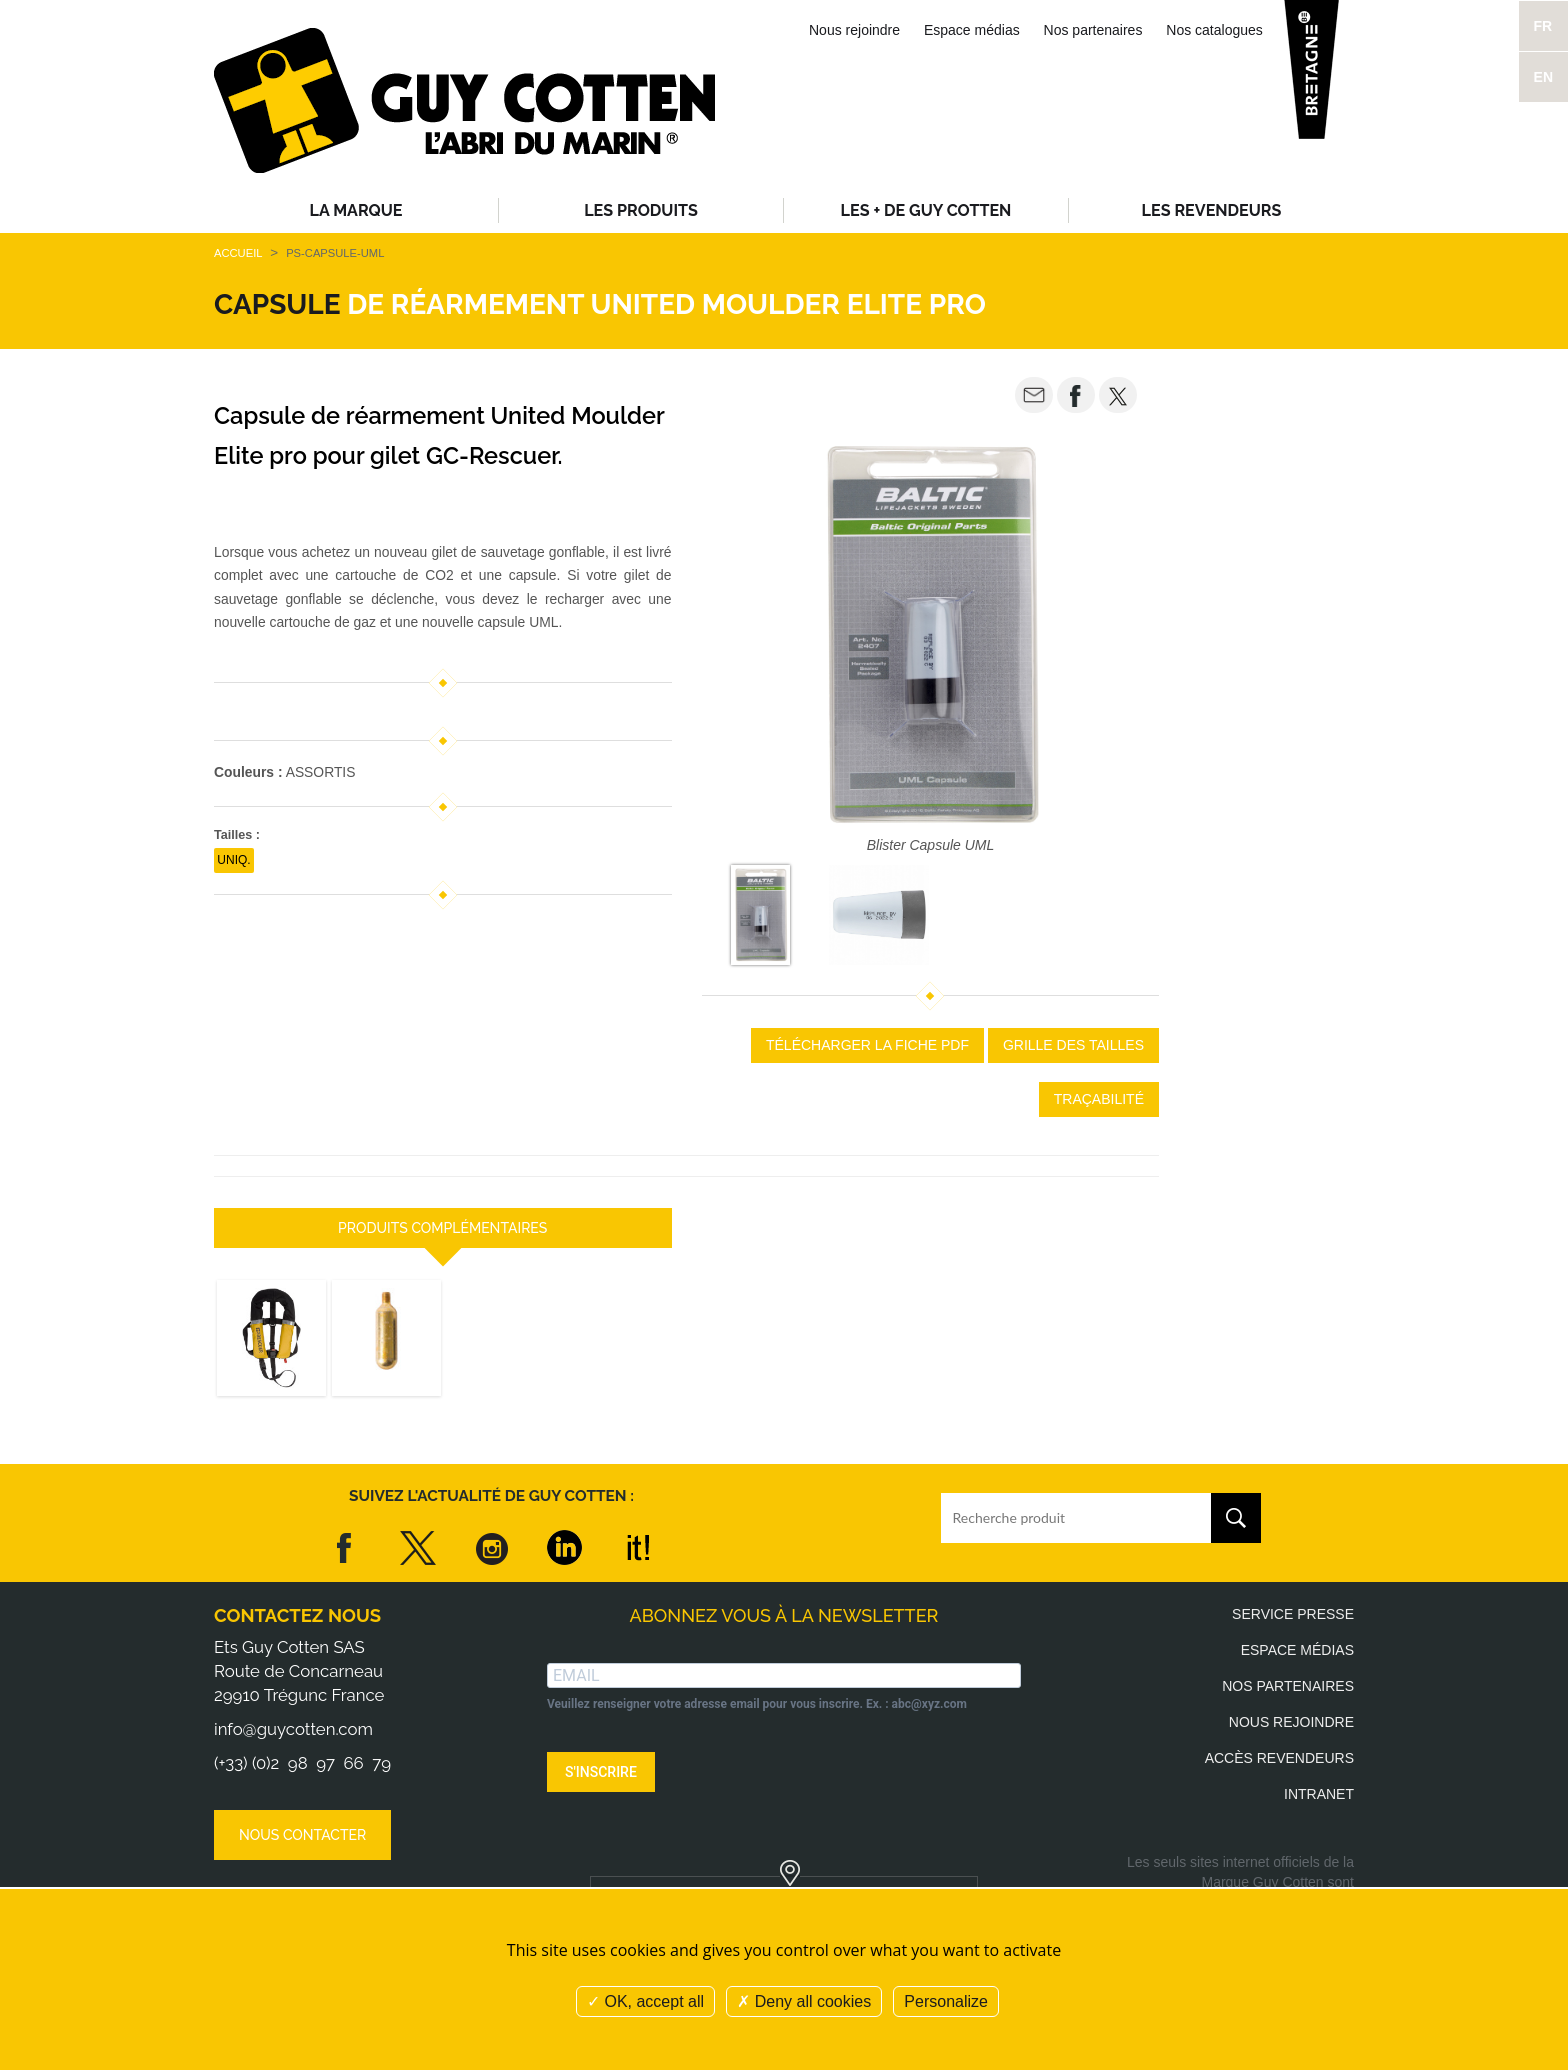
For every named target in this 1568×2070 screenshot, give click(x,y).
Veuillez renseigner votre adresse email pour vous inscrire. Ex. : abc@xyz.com (757, 1704)
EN (1543, 77)
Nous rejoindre (854, 30)
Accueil (238, 253)
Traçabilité (1099, 1099)
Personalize (946, 2001)
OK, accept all (645, 2001)
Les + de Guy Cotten (926, 210)
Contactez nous (297, 1615)
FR (1543, 26)
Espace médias (972, 30)
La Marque (356, 210)
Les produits (641, 210)
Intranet (1319, 1794)
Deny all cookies (804, 2001)
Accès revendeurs (1279, 1758)
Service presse (1293, 1614)
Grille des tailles (1073, 1045)
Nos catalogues (1214, 30)
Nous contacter (302, 1835)
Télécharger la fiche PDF (867, 1045)
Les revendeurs (1212, 210)
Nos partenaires (1093, 30)
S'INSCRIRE (601, 1772)
